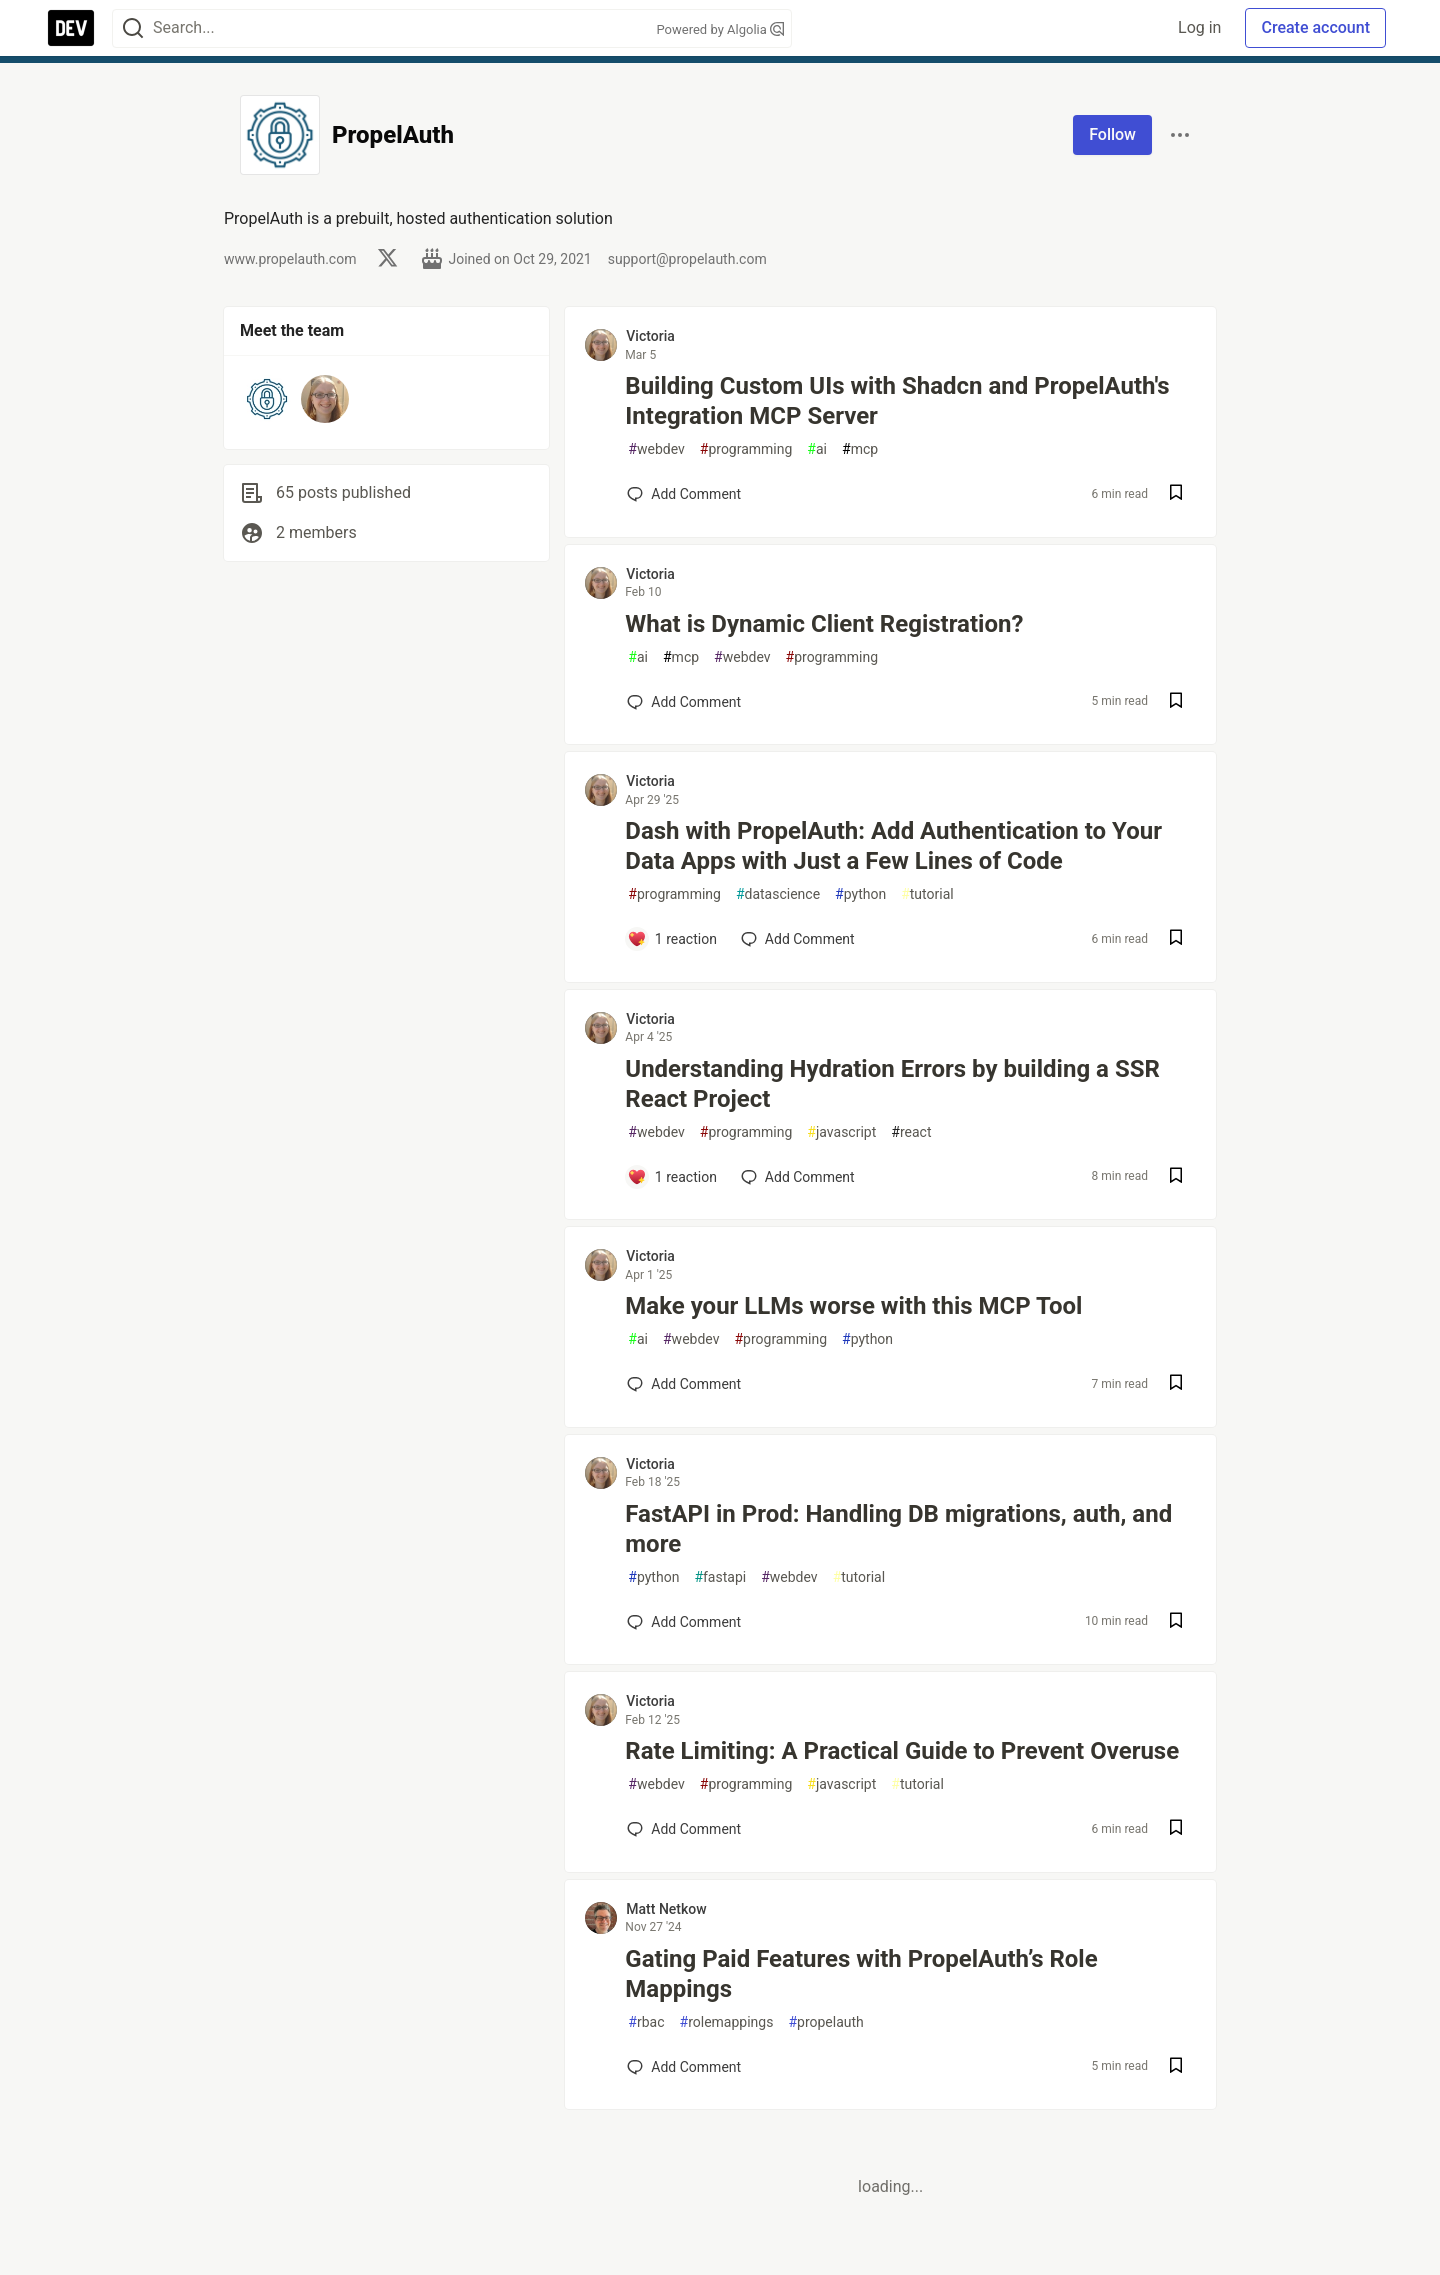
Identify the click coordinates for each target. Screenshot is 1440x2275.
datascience (778, 894)
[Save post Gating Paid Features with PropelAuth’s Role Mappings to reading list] (1176, 2067)
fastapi (720, 1577)
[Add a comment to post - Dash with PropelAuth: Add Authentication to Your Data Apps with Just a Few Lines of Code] (672, 939)
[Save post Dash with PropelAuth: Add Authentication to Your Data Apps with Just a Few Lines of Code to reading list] (1176, 939)
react (911, 1132)
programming (746, 449)
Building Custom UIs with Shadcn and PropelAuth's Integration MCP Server (897, 401)
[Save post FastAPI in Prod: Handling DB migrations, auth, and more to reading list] (1176, 1622)
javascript (841, 1132)
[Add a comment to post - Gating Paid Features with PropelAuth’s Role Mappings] (684, 2067)
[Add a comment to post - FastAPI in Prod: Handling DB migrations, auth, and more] (684, 1622)
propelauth (825, 2022)
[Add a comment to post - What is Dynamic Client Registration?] (684, 702)
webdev (656, 449)
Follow (1112, 134)
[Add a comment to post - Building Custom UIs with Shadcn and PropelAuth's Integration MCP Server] (684, 494)
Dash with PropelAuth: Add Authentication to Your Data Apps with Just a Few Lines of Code (893, 846)
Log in (1199, 27)
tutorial (927, 894)
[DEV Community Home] (71, 28)
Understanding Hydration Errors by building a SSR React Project (892, 1084)
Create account (1315, 27)
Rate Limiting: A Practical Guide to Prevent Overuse (902, 1751)
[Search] (133, 28)
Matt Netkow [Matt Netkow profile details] (666, 1909)
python (860, 894)
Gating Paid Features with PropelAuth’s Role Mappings (861, 1974)
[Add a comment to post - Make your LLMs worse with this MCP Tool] (684, 1384)
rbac (646, 2022)
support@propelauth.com (687, 259)
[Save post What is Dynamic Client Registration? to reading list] (1176, 702)
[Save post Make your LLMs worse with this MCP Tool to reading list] (1176, 1384)
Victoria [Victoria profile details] (650, 336)
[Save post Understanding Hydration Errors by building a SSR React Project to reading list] (1176, 1177)
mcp (860, 449)
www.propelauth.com (290, 259)
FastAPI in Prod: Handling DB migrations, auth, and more (898, 1529)
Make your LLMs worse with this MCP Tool (853, 1306)
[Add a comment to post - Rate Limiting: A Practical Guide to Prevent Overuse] (684, 1829)
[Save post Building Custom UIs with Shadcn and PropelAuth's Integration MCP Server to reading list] (1176, 494)
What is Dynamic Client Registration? (824, 624)
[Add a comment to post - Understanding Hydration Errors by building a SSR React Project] (672, 1177)
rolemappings (727, 2022)
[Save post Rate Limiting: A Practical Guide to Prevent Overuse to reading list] (1176, 1829)
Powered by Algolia (720, 29)
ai (817, 449)
